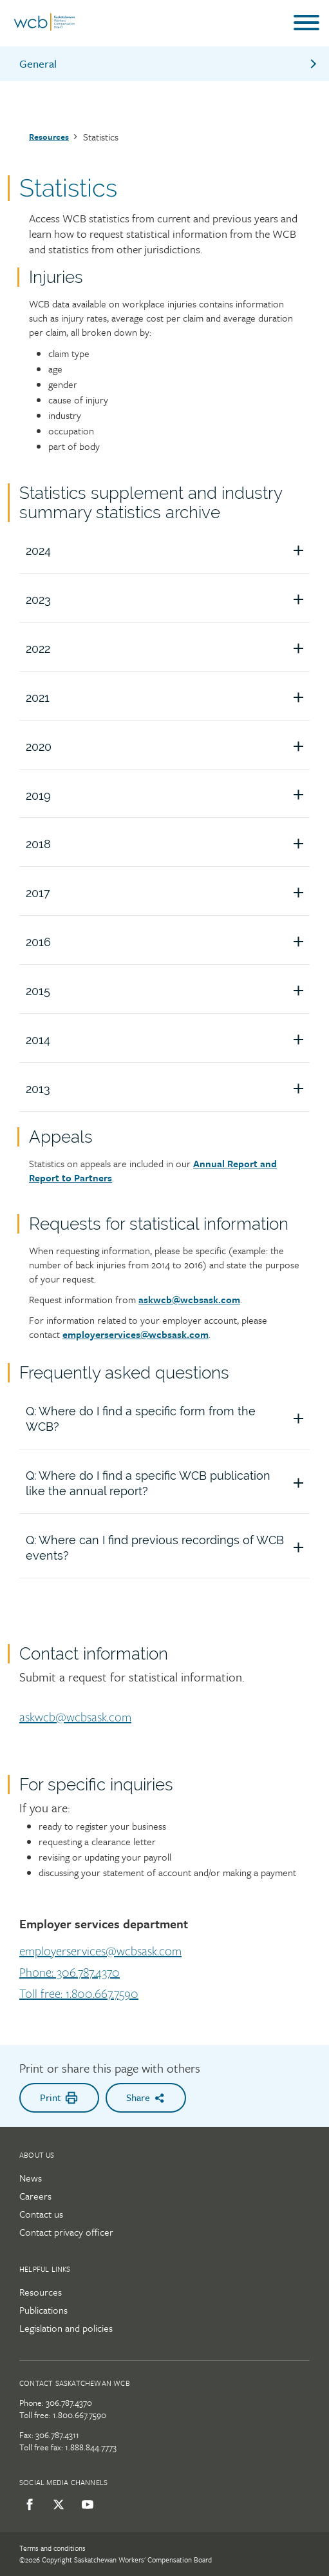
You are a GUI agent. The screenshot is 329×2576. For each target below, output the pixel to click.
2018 (168, 844)
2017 (168, 893)
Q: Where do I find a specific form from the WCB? (168, 1418)
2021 (168, 697)
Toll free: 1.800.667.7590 (78, 1994)
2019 (168, 795)
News (30, 2178)
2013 (168, 1089)
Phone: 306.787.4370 (69, 1972)
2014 (168, 1040)
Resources (49, 136)
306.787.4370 (69, 2402)
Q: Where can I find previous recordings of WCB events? (168, 1547)
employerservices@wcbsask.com (100, 1951)
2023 (168, 599)
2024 (168, 550)
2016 (168, 942)
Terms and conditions (52, 2547)
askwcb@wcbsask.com (189, 1299)
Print (59, 2097)
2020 (168, 746)
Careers (35, 2196)
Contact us (41, 2214)
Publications (43, 2310)
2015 (168, 991)
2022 (168, 648)
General (169, 63)
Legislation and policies (66, 2328)
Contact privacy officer (66, 2232)
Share (145, 2097)
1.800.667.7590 (79, 2414)
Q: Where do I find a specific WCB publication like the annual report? (168, 1483)
